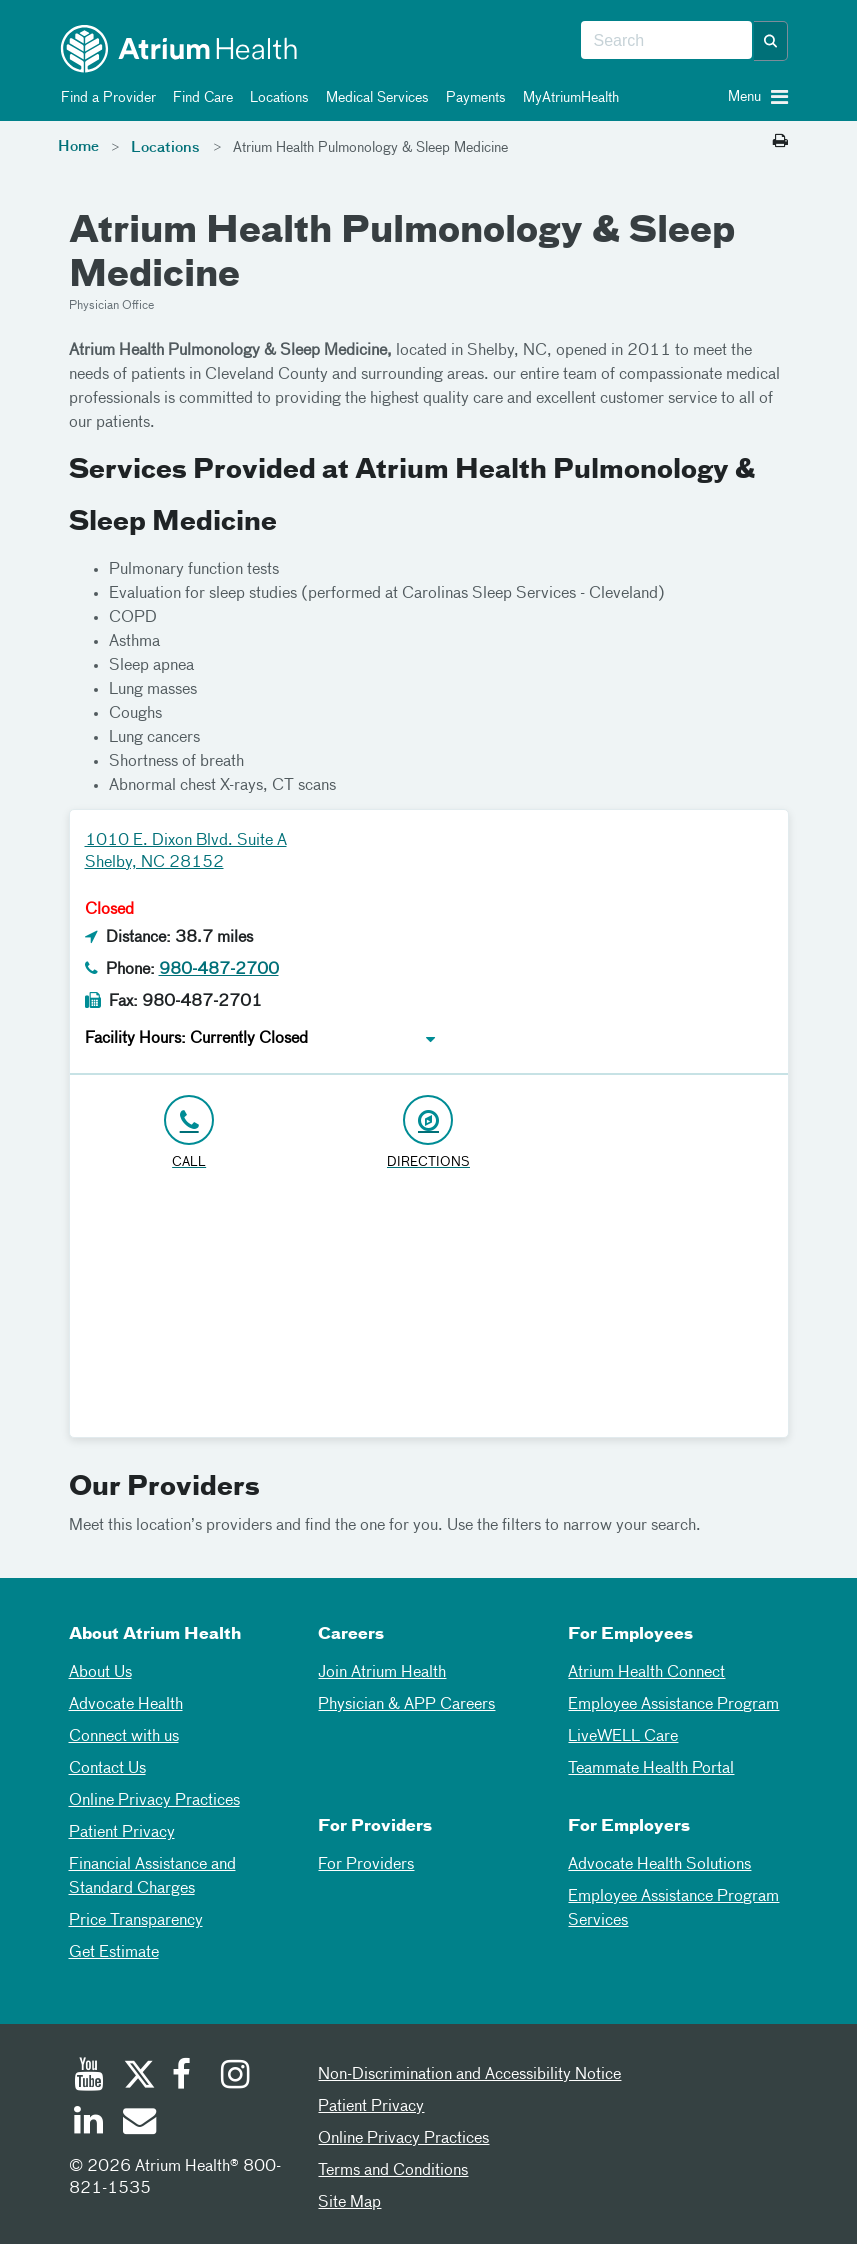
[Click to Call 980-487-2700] (189, 1133)
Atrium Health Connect (646, 1673)
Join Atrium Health (382, 1673)
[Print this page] (780, 142)
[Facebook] (187, 2077)
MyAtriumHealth (567, 98)
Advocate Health (126, 1705)
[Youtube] (89, 2077)
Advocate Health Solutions (659, 1865)
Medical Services (374, 98)
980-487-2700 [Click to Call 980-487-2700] (219, 970)
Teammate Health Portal (651, 1769)
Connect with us (124, 1737)
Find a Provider (105, 98)
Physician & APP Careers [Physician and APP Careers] (406, 1705)
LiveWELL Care (623, 1737)
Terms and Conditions (393, 2171)
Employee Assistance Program (673, 1705)
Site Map (349, 2203)
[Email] (138, 2123)
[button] (771, 41)
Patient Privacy (122, 1833)
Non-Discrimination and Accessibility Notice (469, 2075)
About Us (100, 1673)
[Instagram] (236, 2077)
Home (78, 147)
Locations (276, 98)
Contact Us (107, 1769)
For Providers (366, 1865)
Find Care (199, 98)
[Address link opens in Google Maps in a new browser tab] (428, 1133)
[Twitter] (138, 2077)
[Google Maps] (429, 1312)
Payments (472, 98)
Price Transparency (136, 1921)
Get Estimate (114, 1953)
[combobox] (666, 41)
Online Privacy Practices (154, 1801)
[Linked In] (89, 2123)
